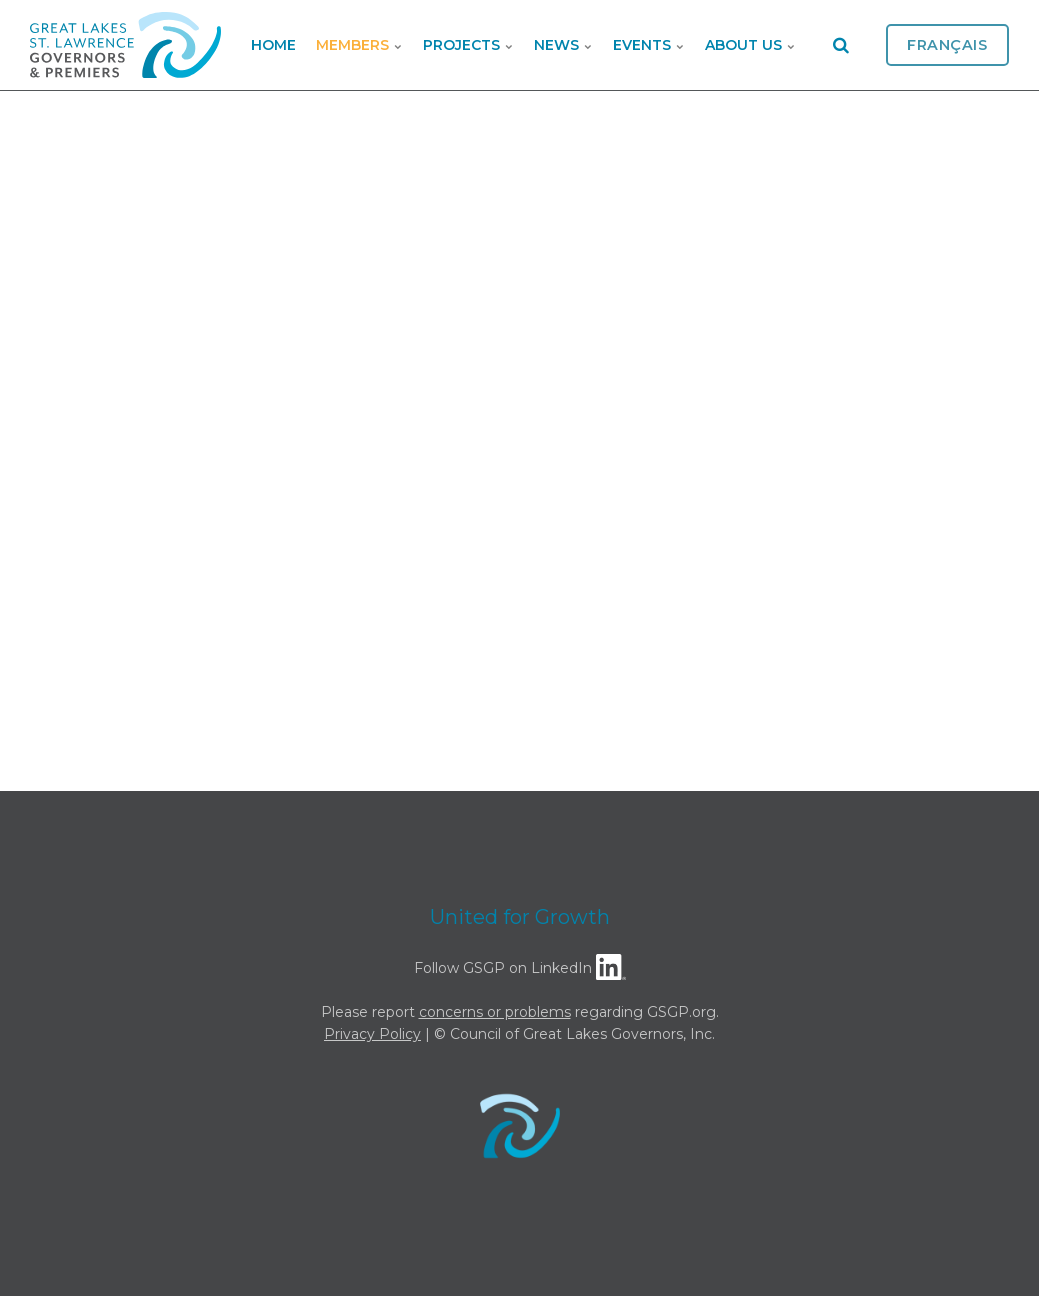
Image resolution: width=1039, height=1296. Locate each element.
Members (359, 45)
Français (947, 45)
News (563, 45)
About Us (750, 45)
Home (273, 45)
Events (649, 45)
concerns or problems (495, 1012)
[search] (841, 45)
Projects (468, 45)
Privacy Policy (372, 1034)
